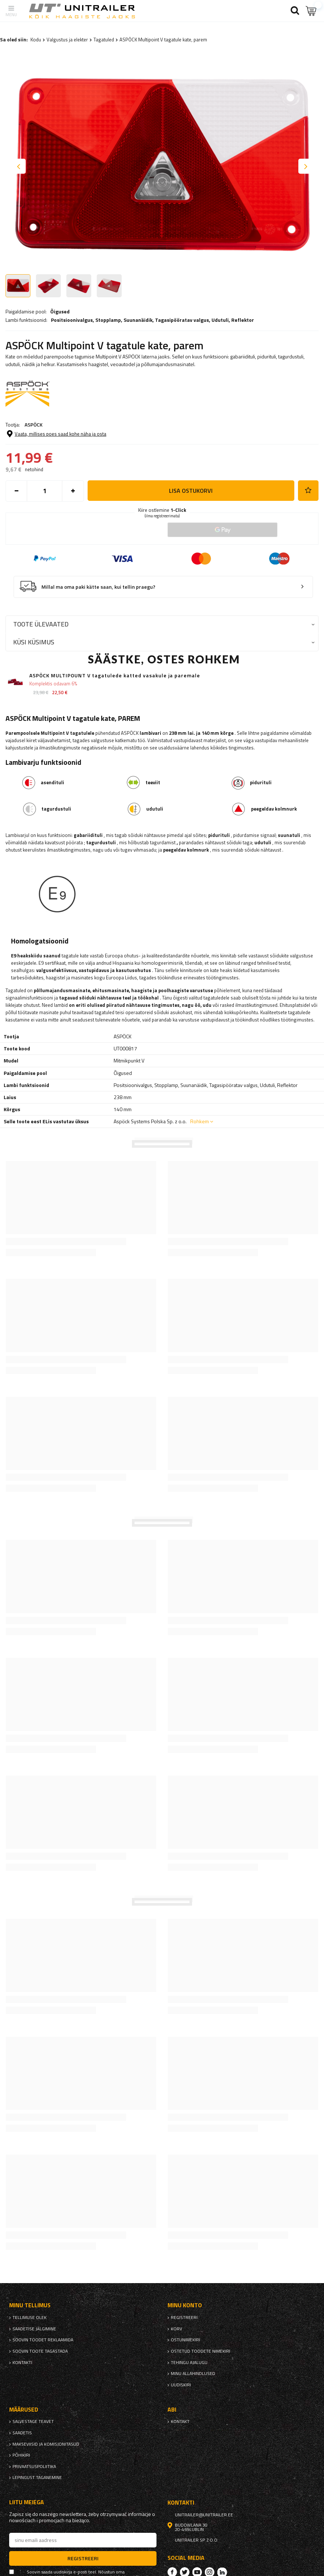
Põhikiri (21, 2455)
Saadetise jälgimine (34, 2329)
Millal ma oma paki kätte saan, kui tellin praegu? (98, 587)
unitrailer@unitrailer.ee (204, 2515)
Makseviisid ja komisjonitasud (45, 2444)
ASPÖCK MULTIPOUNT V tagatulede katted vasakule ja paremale (114, 676)
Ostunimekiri (185, 2340)
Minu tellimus (30, 2305)
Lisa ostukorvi (191, 490)
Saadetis (22, 2433)
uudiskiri (181, 2385)
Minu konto (184, 2305)
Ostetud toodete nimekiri (200, 2351)
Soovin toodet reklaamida (42, 2340)
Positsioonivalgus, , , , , (152, 320)
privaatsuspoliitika (34, 2466)
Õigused (60, 311)
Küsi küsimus (33, 642)
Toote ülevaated (41, 624)
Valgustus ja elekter (67, 39)
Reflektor (242, 320)
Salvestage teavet (33, 2421)
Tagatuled (103, 39)
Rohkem (199, 1121)
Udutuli (220, 320)
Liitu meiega (26, 2502)
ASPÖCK (34, 424)
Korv (176, 2329)
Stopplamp (108, 320)
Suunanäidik (138, 320)
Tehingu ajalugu (189, 2362)
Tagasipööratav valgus (182, 320)
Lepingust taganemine (37, 2477)
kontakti (22, 2362)
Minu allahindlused (193, 2373)
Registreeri (184, 2317)
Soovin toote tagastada (40, 2351)
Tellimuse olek (29, 2317)
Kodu (35, 39)
